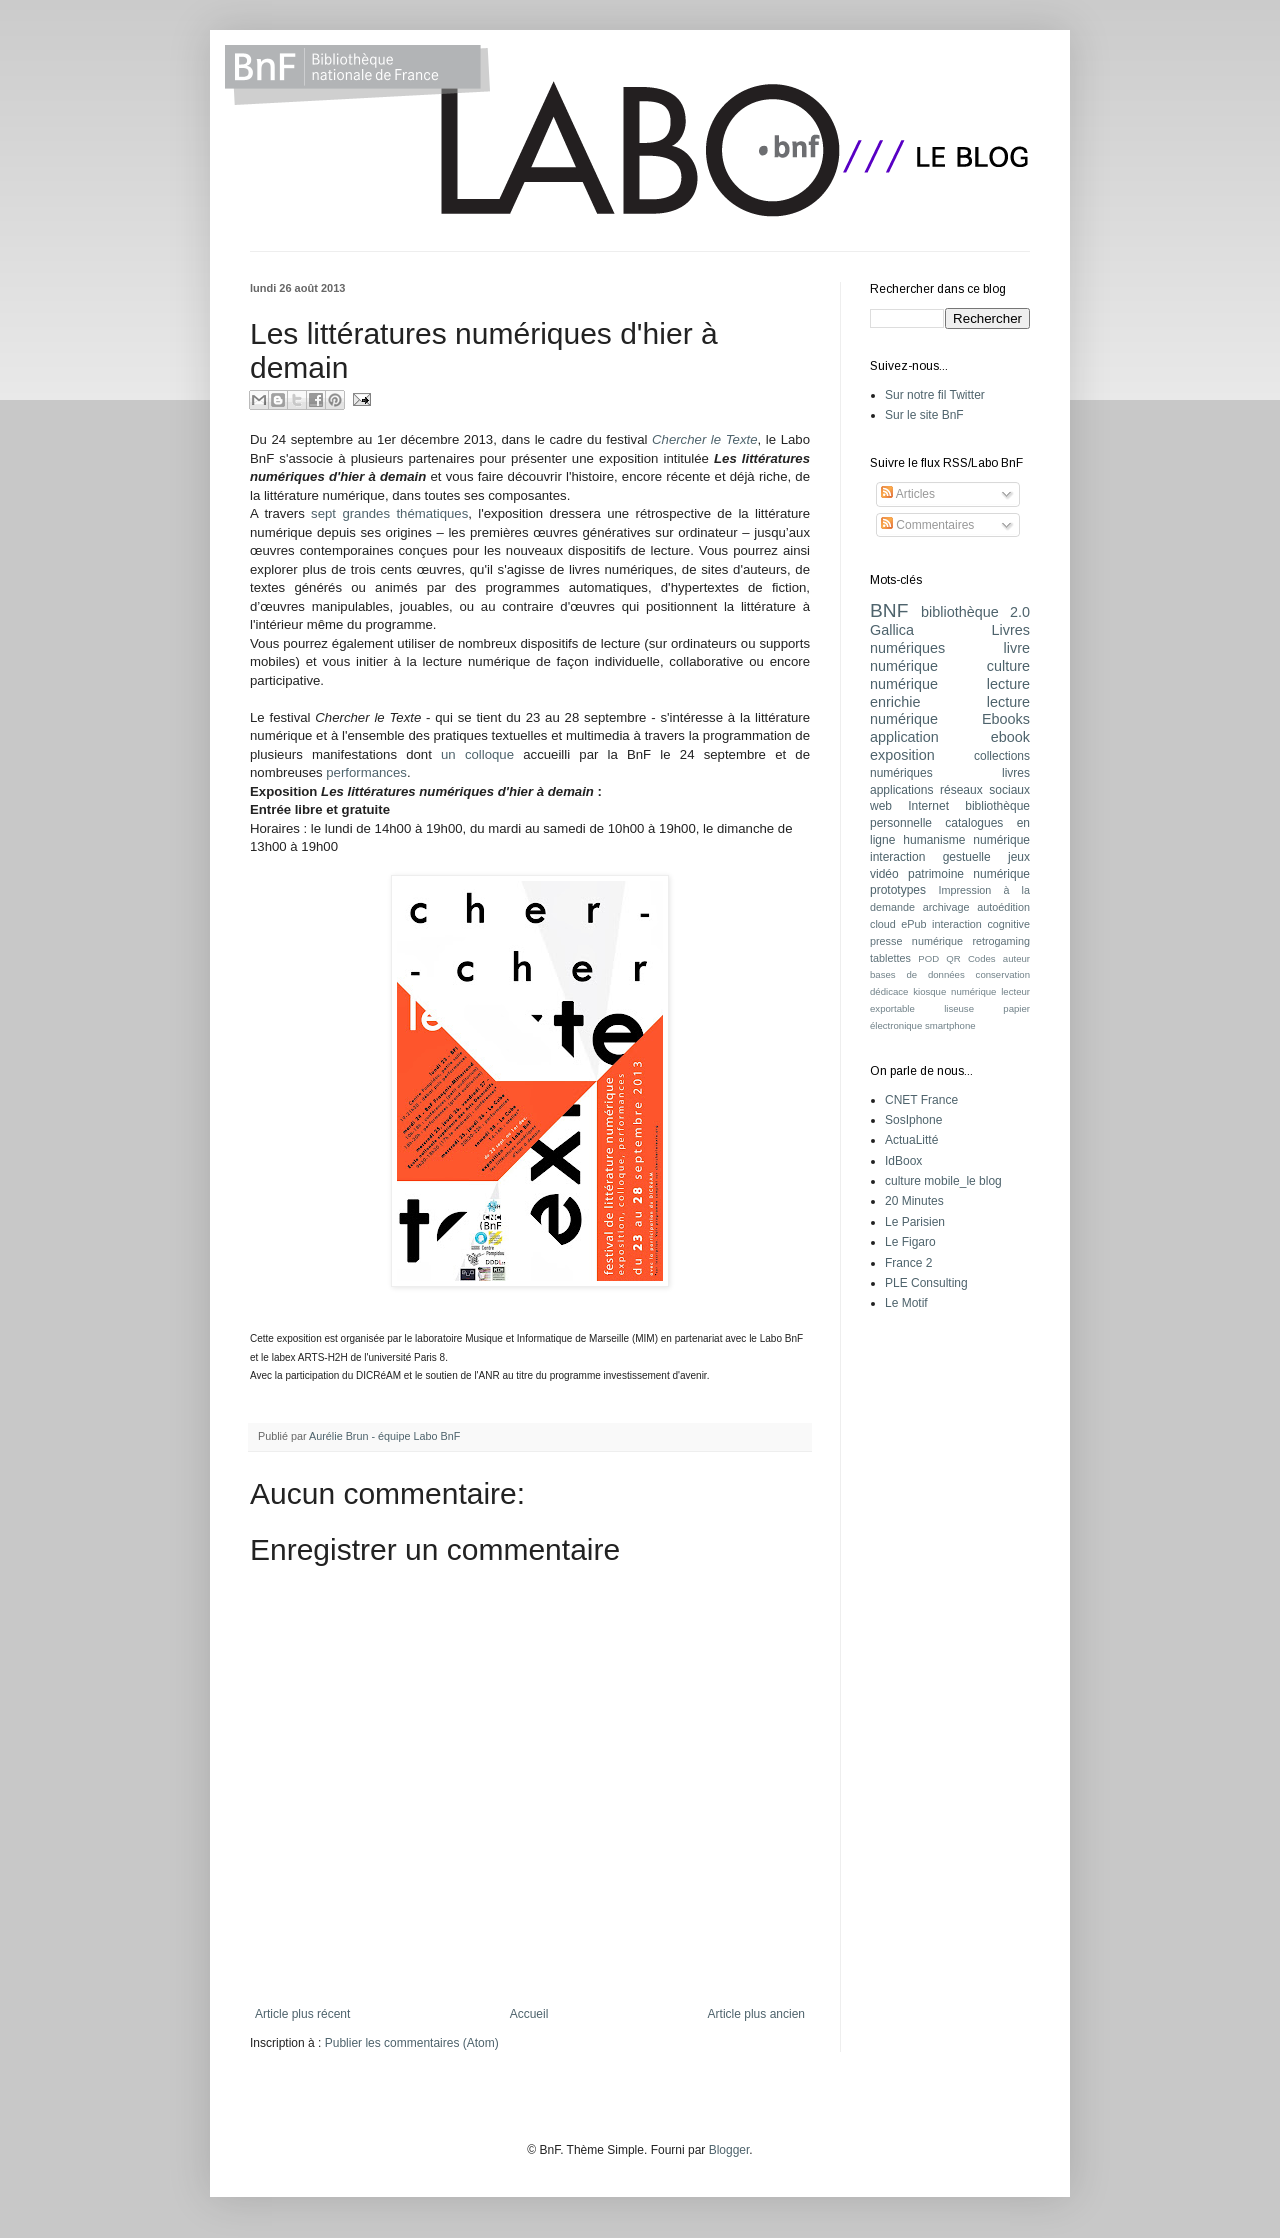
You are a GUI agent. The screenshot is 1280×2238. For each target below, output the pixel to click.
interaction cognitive (981, 924)
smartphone (950, 1025)
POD (928, 958)
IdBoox (903, 1161)
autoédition (1003, 907)
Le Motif (906, 1303)
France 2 (908, 1263)
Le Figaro (910, 1242)
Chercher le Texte (704, 439)
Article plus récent (302, 2014)
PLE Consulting (926, 1283)
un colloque (477, 754)
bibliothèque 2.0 (975, 612)
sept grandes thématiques (389, 513)
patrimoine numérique (969, 874)
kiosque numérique (954, 991)
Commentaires (927, 525)
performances (366, 772)
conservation (1003, 974)
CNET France (921, 1100)
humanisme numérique (966, 840)
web (881, 806)
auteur (1016, 958)
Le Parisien (915, 1222)
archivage (946, 907)
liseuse (959, 1008)
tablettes (890, 958)
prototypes (898, 890)
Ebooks (1006, 719)
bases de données (917, 974)
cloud (883, 924)
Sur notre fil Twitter (935, 395)
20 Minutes (914, 1201)
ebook (1010, 737)
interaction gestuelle (930, 857)
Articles (908, 494)
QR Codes (970, 958)
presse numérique (916, 941)
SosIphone (913, 1120)
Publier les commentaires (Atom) (412, 2043)
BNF (889, 610)
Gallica (892, 630)
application (904, 737)
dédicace (889, 991)
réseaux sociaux (985, 790)
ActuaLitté (911, 1140)
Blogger (729, 2150)
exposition (902, 755)
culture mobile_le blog (943, 1181)
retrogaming (1001, 941)
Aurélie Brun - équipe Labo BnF (384, 1436)
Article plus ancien (756, 2014)
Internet (928, 806)
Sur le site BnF (924, 415)
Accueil (529, 2014)
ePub (913, 924)
